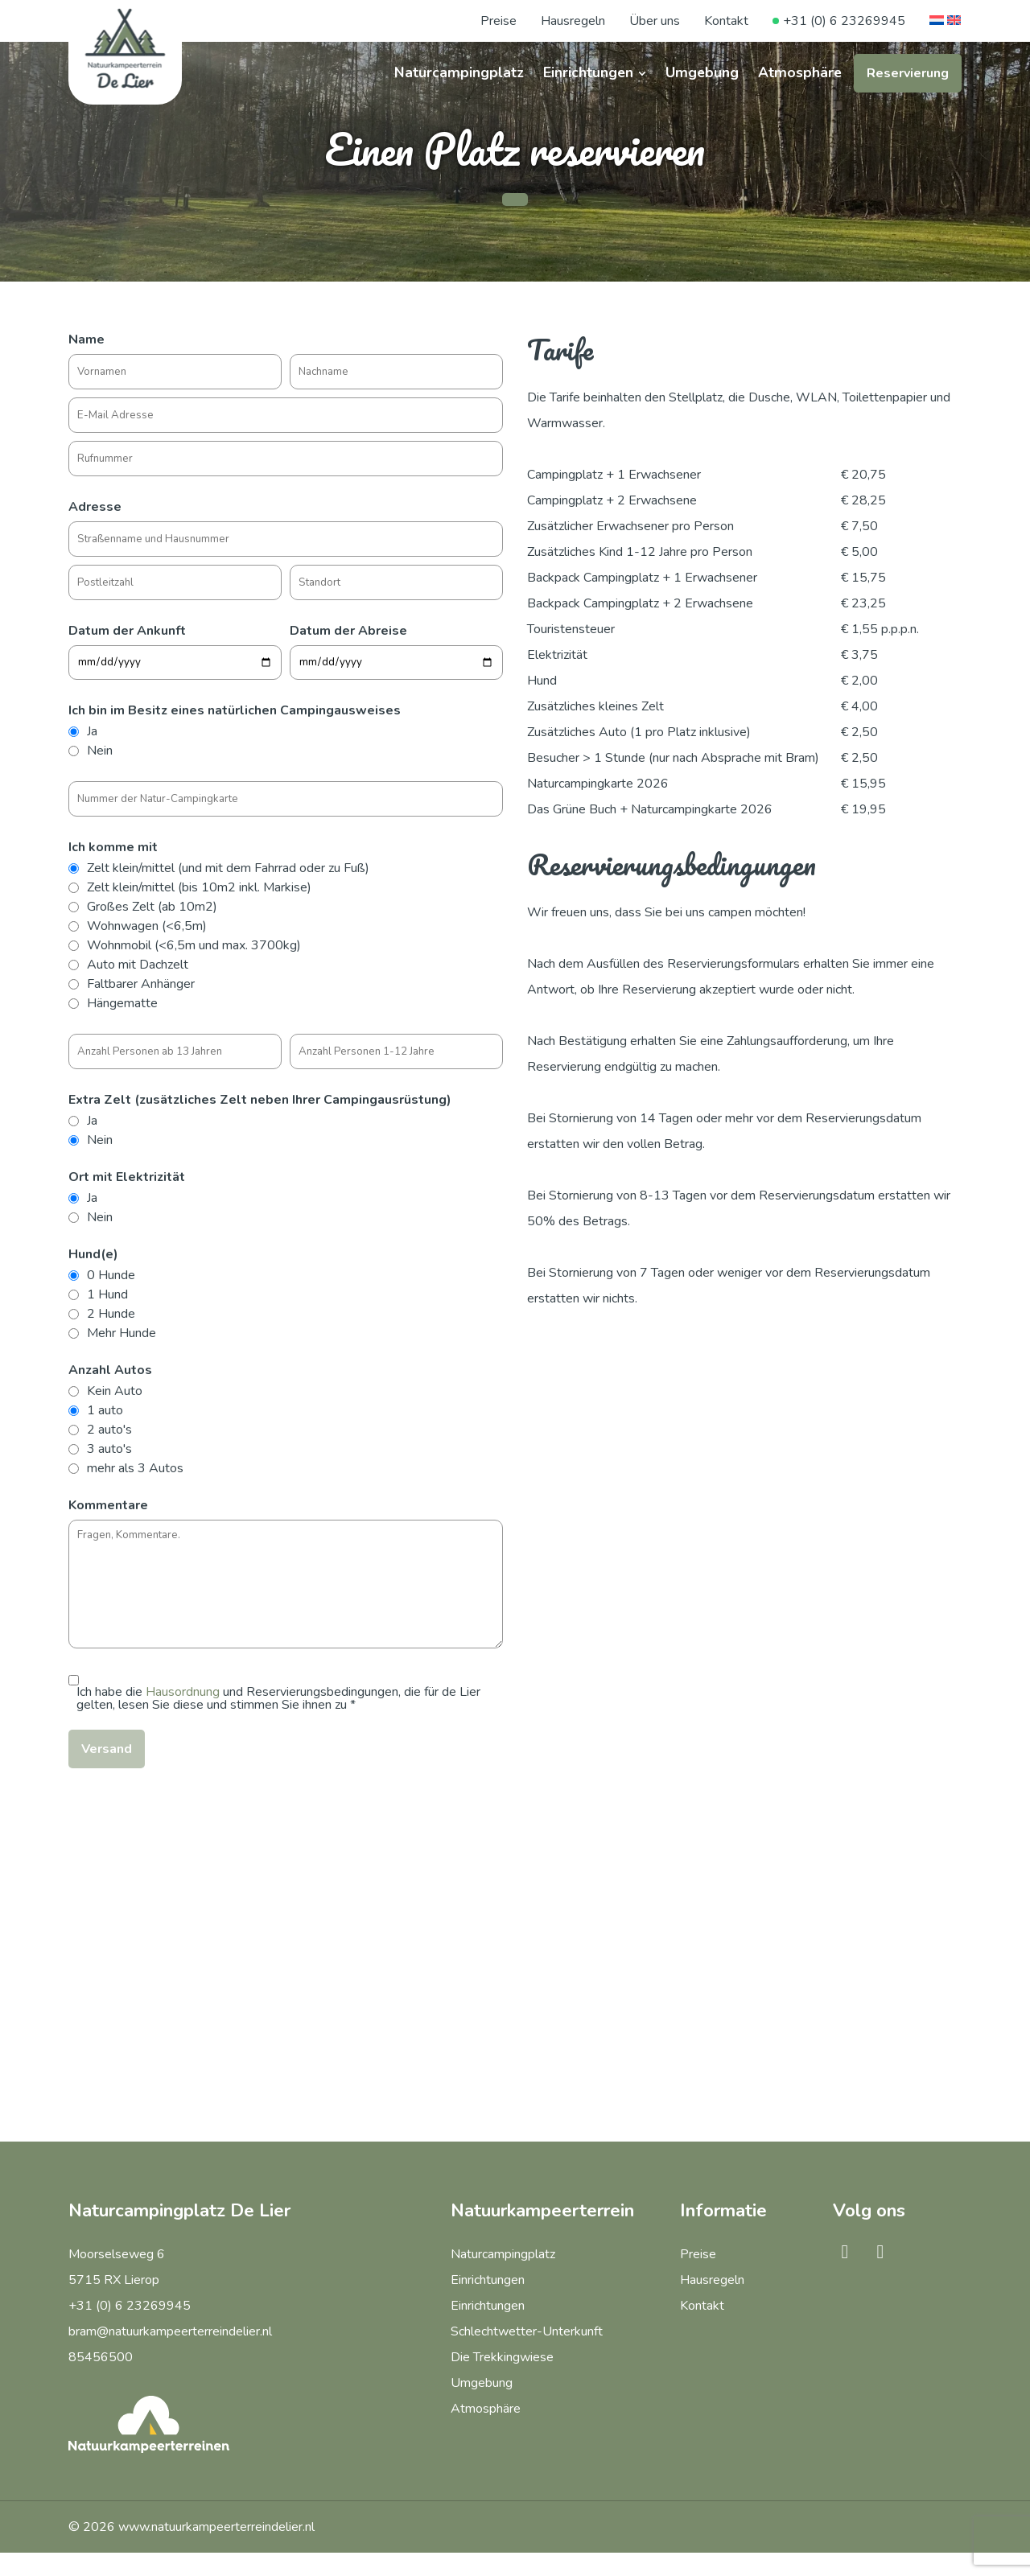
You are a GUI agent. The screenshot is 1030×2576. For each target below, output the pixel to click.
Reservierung (908, 73)
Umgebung (702, 72)
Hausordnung (183, 1692)
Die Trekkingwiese (502, 2357)
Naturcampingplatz (459, 72)
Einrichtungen (588, 72)
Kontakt (726, 21)
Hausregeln (573, 21)
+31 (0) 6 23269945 (844, 21)
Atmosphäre (800, 72)
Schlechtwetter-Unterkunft (527, 2331)
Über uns (654, 21)
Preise (498, 21)
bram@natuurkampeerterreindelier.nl (170, 2331)
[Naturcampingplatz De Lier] (125, 48)
